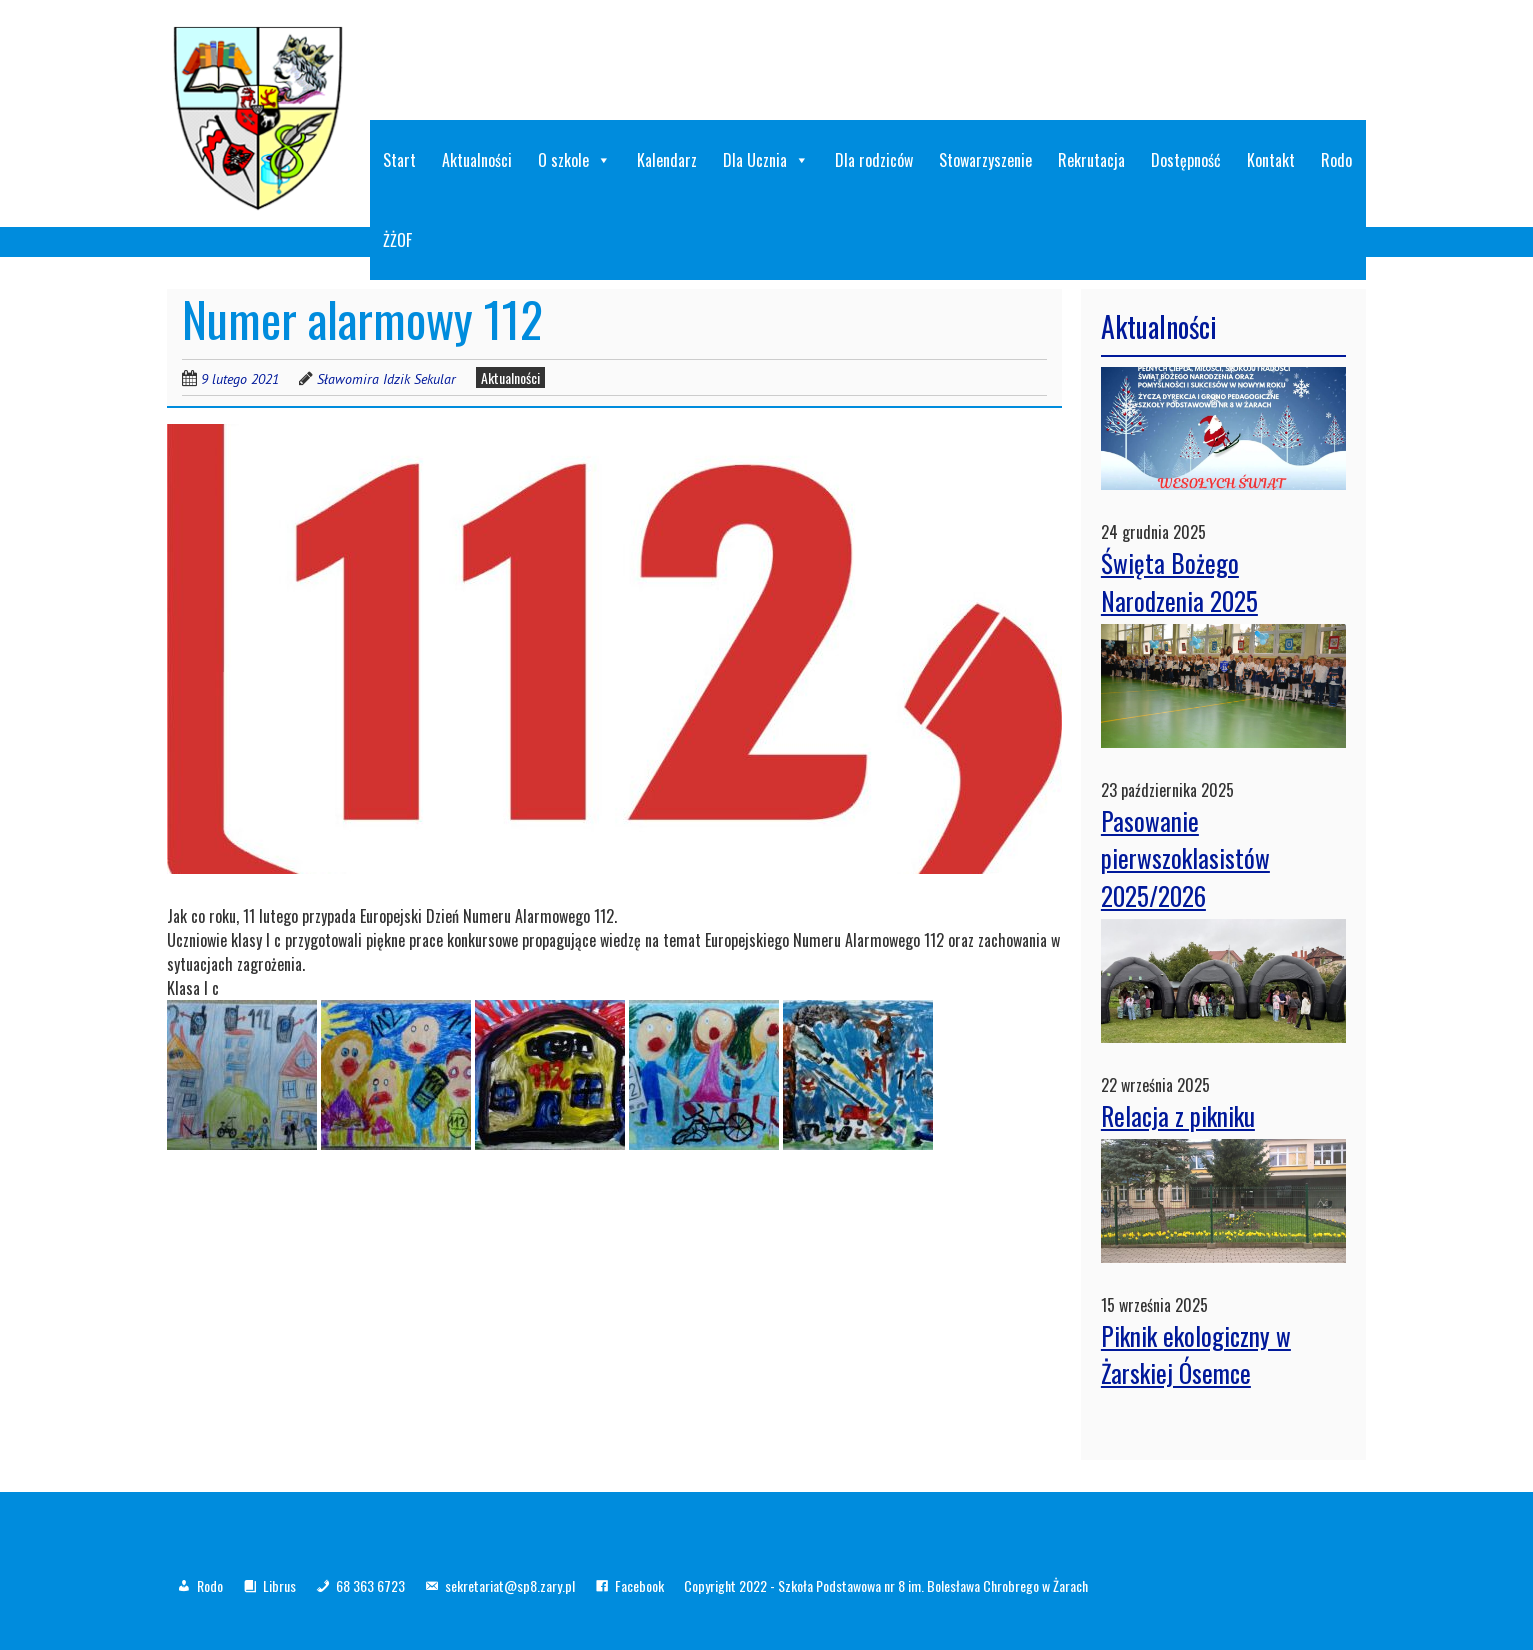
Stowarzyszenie (985, 160)
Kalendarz (667, 160)
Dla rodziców (874, 160)
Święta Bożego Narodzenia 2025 (1179, 581)
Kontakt (1271, 160)
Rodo (1336, 160)
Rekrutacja (1091, 160)
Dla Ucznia (766, 160)
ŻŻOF (397, 240)
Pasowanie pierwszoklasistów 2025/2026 (1185, 858)
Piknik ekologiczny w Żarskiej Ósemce (1196, 1354)
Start (399, 160)
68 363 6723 (370, 1585)
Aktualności (477, 160)
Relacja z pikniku (1178, 1115)
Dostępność (1186, 160)
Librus (279, 1585)
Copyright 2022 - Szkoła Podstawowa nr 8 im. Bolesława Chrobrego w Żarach (886, 1585)
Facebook (639, 1585)
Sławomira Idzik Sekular (386, 379)
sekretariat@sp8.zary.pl (510, 1585)
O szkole (574, 160)
